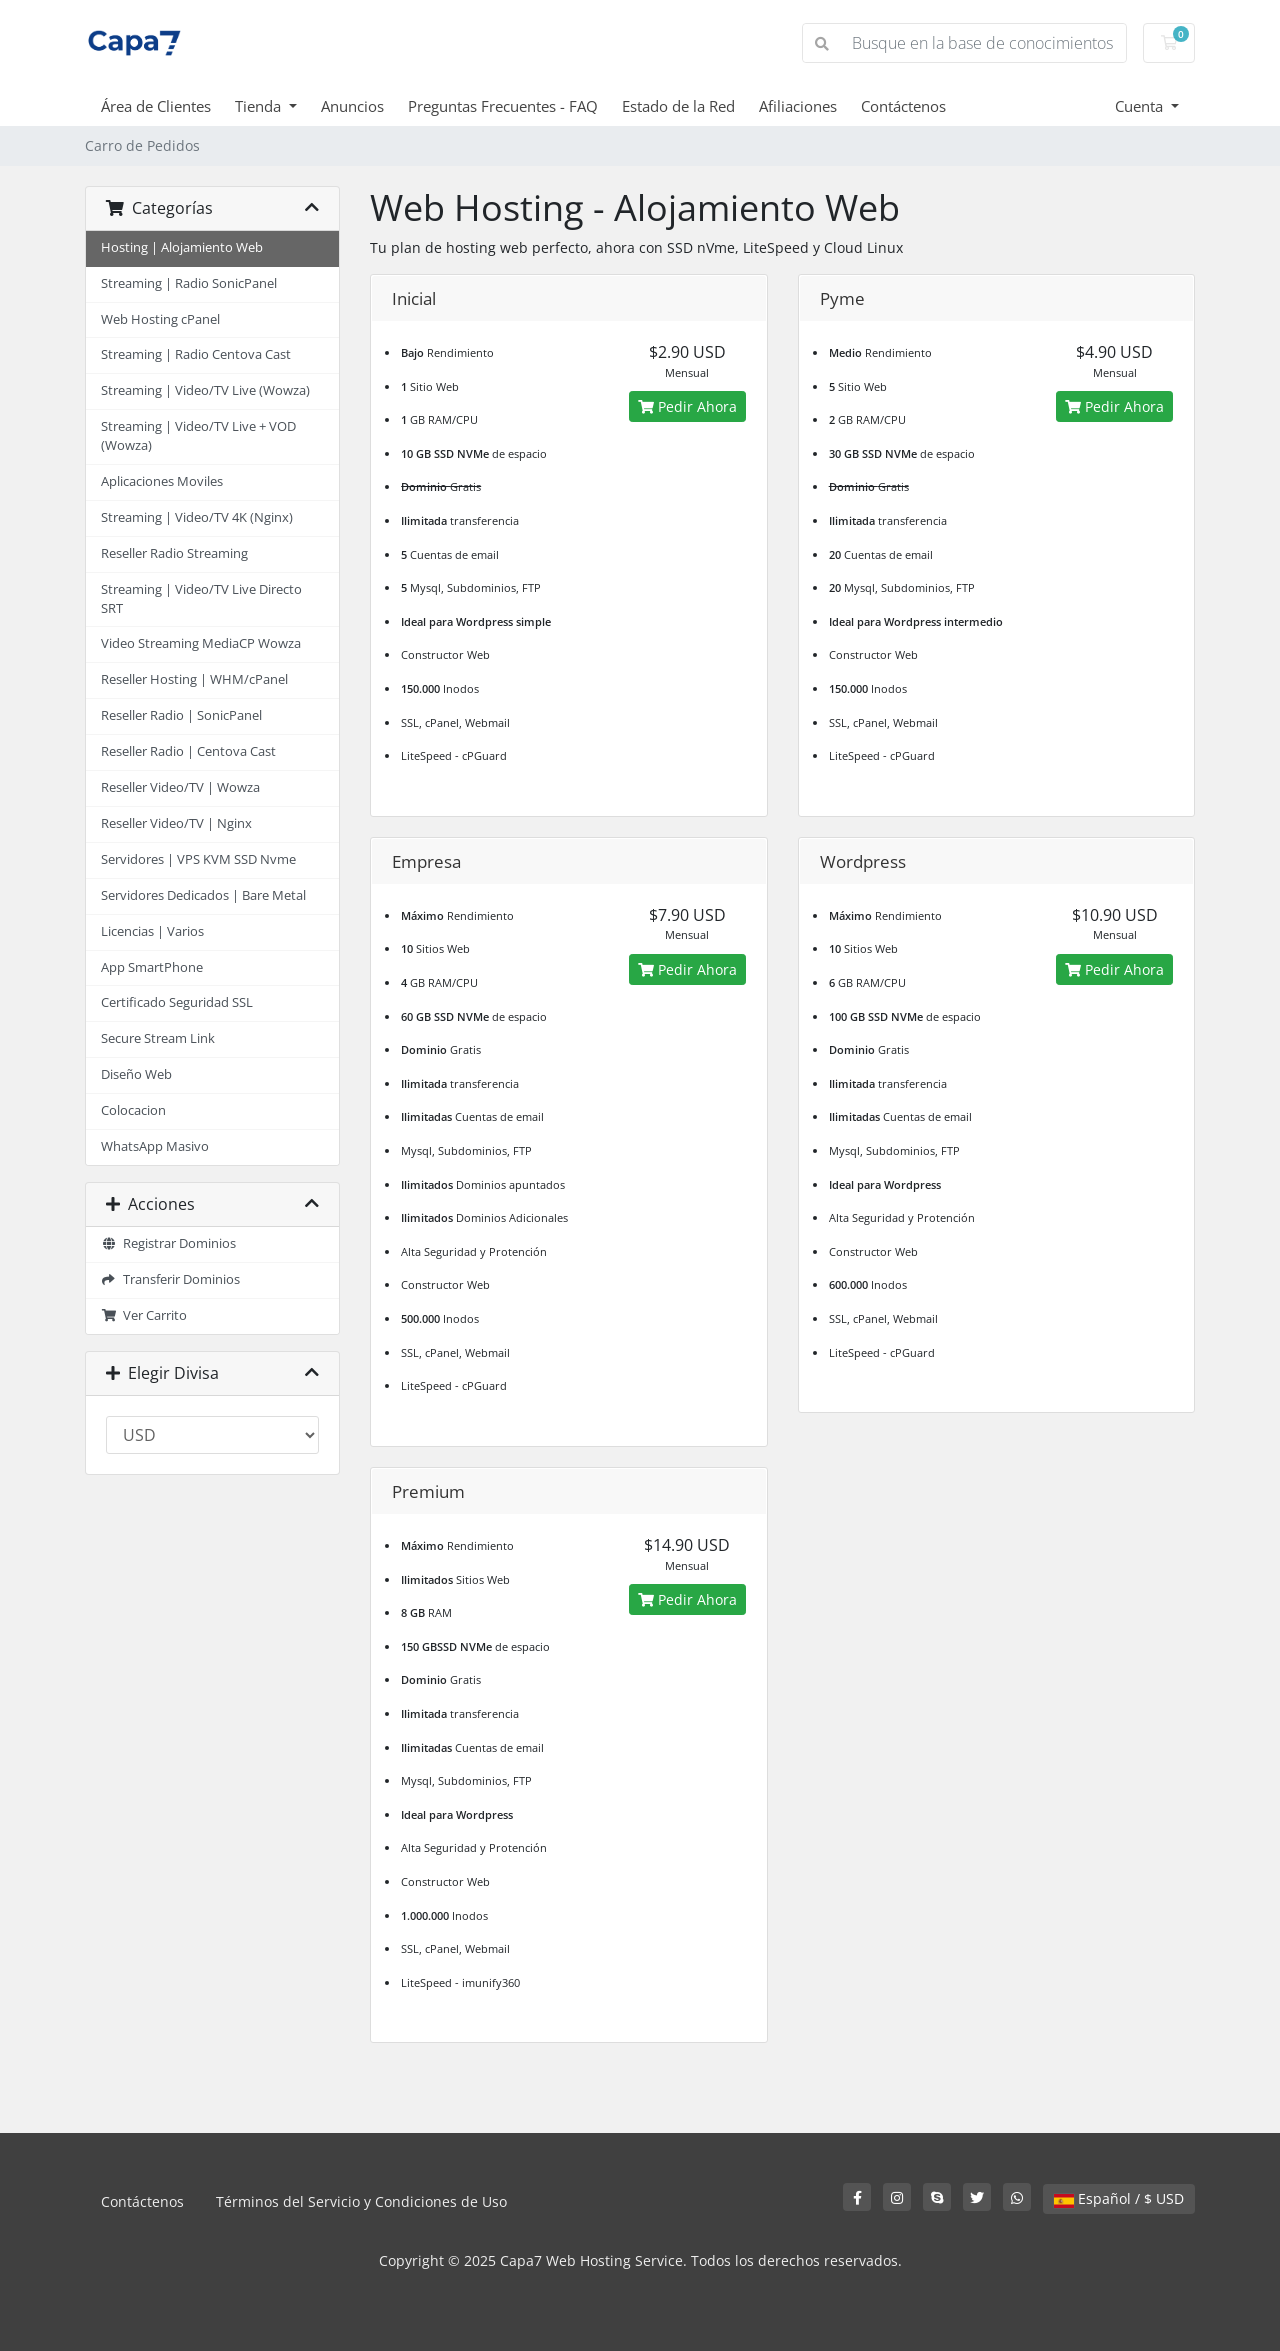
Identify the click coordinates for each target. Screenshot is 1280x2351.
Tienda (260, 106)
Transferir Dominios (170, 1279)
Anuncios (352, 106)
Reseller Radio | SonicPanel (181, 715)
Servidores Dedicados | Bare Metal (203, 895)
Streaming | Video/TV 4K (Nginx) (197, 517)
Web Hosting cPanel (160, 319)
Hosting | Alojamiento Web (182, 247)
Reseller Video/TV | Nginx (176, 823)
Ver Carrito (144, 1315)
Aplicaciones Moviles (162, 481)
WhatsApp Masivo (155, 1146)
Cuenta (1141, 106)
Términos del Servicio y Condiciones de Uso (361, 2201)
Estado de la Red (678, 106)
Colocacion (133, 1110)
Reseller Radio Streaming (174, 553)
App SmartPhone (152, 967)
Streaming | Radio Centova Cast (196, 354)
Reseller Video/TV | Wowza (180, 787)
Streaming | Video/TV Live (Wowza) (205, 390)
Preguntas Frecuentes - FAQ (503, 106)
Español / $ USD (1119, 2198)
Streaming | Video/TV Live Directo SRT (201, 599)
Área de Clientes (156, 106)
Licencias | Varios (152, 931)
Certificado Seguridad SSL (177, 1002)
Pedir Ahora (687, 406)
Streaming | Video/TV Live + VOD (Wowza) (198, 436)
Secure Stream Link (158, 1038)
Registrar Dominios (168, 1243)
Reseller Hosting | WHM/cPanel (194, 679)
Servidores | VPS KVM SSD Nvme (198, 859)
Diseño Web (136, 1074)
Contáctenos (903, 106)
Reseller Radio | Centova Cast (188, 751)
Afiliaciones (798, 106)
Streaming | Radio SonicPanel (189, 283)
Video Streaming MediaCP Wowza (201, 643)
